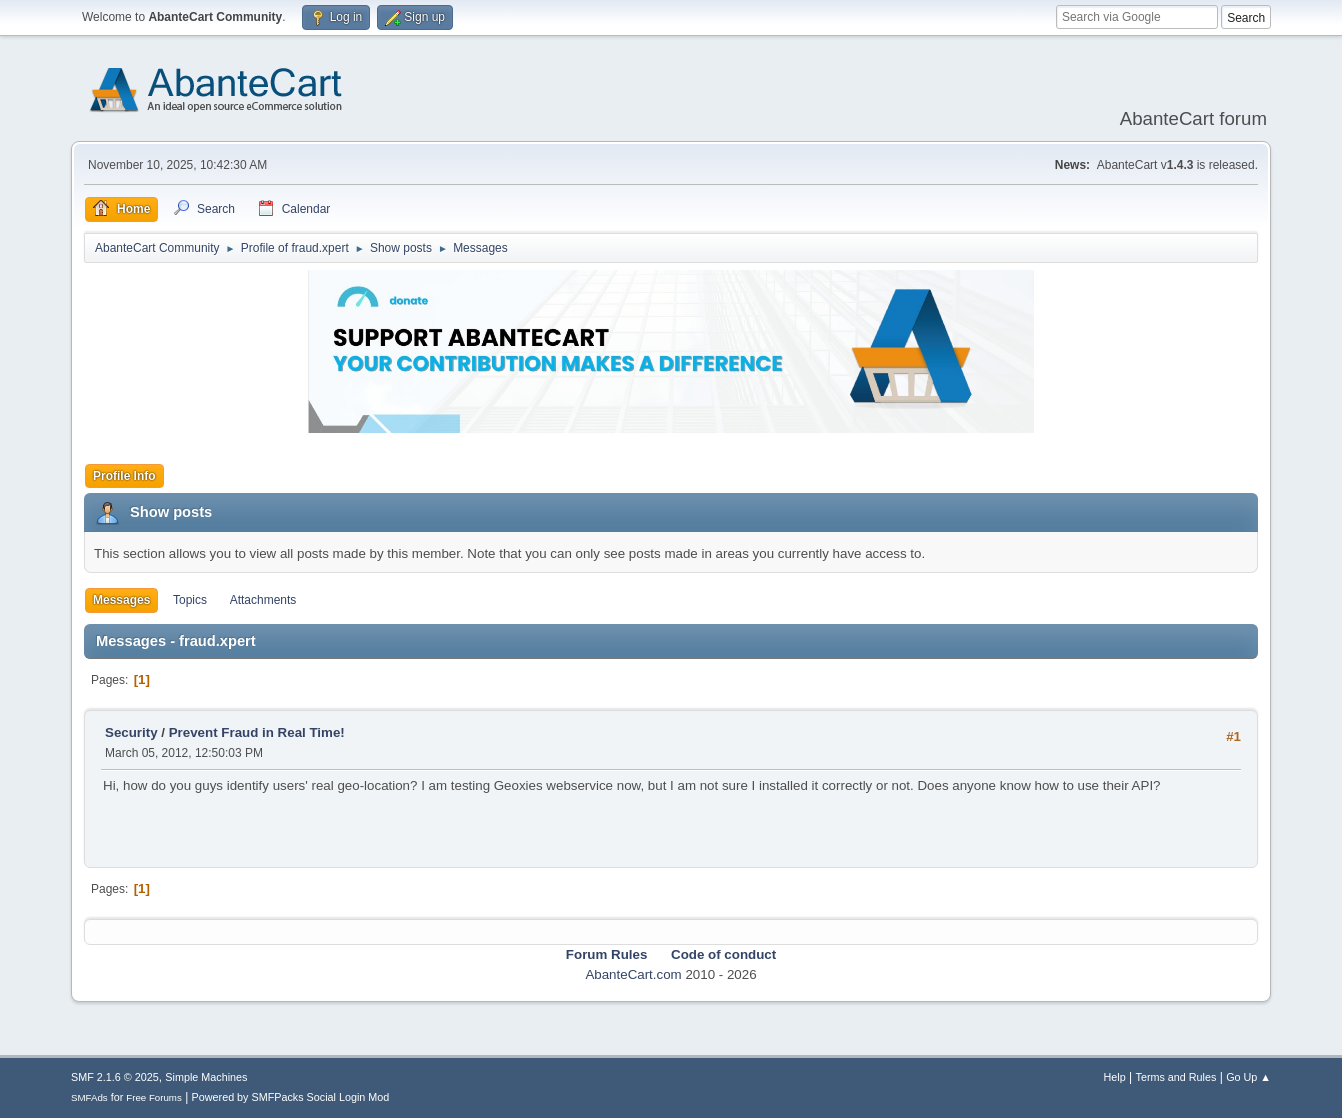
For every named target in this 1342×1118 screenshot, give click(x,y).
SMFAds (89, 1097)
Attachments (263, 600)
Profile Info (124, 476)
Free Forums (154, 1097)
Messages (121, 600)
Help (1115, 1077)
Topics (190, 600)
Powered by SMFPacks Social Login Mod (291, 1097)
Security (131, 732)
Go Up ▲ (1248, 1077)
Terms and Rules (1176, 1077)
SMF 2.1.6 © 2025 (115, 1077)
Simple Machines (206, 1077)
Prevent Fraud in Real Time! (257, 732)
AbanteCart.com (633, 974)
